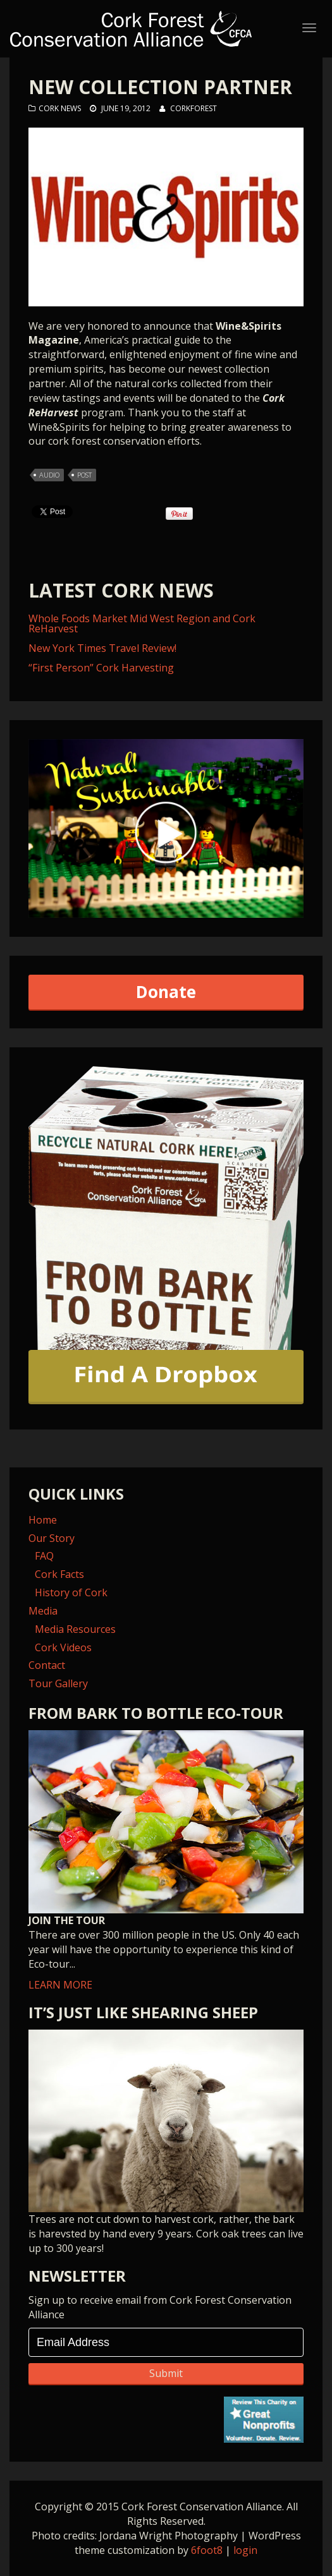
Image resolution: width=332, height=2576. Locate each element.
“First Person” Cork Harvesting (101, 668)
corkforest (193, 108)
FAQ (44, 1556)
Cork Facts (59, 1574)
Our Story (51, 1538)
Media (43, 1611)
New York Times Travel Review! (102, 648)
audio (49, 474)
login (245, 2550)
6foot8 (207, 2550)
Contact (46, 1665)
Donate (166, 991)
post (84, 474)
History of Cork (71, 1592)
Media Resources (75, 1629)
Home (42, 1520)
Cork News (60, 108)
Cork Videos (63, 1647)
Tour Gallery (58, 1683)
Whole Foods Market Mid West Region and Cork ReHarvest (141, 623)
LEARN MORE (166, 1861)
